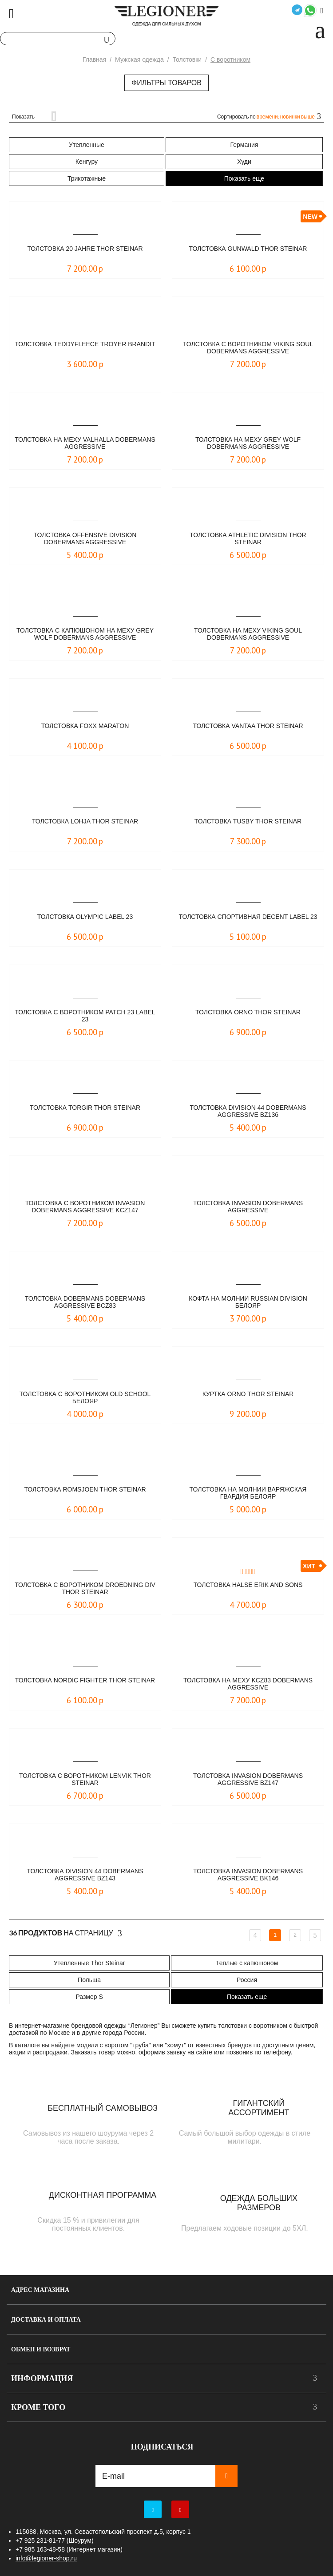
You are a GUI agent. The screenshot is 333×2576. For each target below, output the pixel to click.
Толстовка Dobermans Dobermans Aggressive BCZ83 (85, 1302)
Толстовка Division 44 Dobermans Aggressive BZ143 (85, 1875)
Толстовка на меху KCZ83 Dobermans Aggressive (248, 1684)
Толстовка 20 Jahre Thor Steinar (85, 248)
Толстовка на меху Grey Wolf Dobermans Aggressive (248, 443)
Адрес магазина (40, 2290)
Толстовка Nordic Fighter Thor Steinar (85, 1680)
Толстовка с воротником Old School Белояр (85, 1397)
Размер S (89, 1996)
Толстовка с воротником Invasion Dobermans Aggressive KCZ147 (85, 1206)
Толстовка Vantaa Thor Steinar (248, 725)
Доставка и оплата (46, 2319)
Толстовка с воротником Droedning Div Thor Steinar (85, 1588)
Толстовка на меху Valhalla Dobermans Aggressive (85, 443)
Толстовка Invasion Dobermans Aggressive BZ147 (248, 1779)
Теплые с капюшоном (247, 1963)
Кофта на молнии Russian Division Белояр (248, 1302)
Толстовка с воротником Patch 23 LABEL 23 (85, 1016)
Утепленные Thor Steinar (89, 1963)
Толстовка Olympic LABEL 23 (85, 916)
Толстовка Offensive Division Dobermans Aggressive (85, 538)
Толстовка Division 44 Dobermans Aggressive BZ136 (248, 1111)
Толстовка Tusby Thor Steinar (247, 821)
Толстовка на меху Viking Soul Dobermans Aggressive (248, 634)
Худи (244, 161)
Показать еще (244, 178)
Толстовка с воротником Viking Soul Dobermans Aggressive (248, 347)
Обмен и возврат (40, 2349)
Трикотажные (86, 178)
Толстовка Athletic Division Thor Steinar (248, 538)
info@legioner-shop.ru (46, 2558)
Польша (89, 1979)
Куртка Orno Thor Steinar (248, 1393)
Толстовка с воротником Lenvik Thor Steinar (85, 1779)
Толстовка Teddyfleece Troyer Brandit (85, 344)
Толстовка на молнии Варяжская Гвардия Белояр (248, 1493)
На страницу (65, 1933)
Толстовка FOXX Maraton (85, 725)
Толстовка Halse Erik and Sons (248, 1584)
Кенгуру (86, 161)
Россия (247, 1979)
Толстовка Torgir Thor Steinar (85, 1107)
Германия (244, 144)
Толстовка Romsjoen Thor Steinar (85, 1489)
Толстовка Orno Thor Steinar (248, 1012)
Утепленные (86, 144)
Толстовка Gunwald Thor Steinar (248, 248)
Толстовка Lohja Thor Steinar (85, 821)
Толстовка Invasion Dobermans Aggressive (248, 1206)
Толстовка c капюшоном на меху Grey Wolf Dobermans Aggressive (85, 634)
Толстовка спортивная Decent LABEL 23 (248, 916)
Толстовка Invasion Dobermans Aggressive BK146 (248, 1875)
